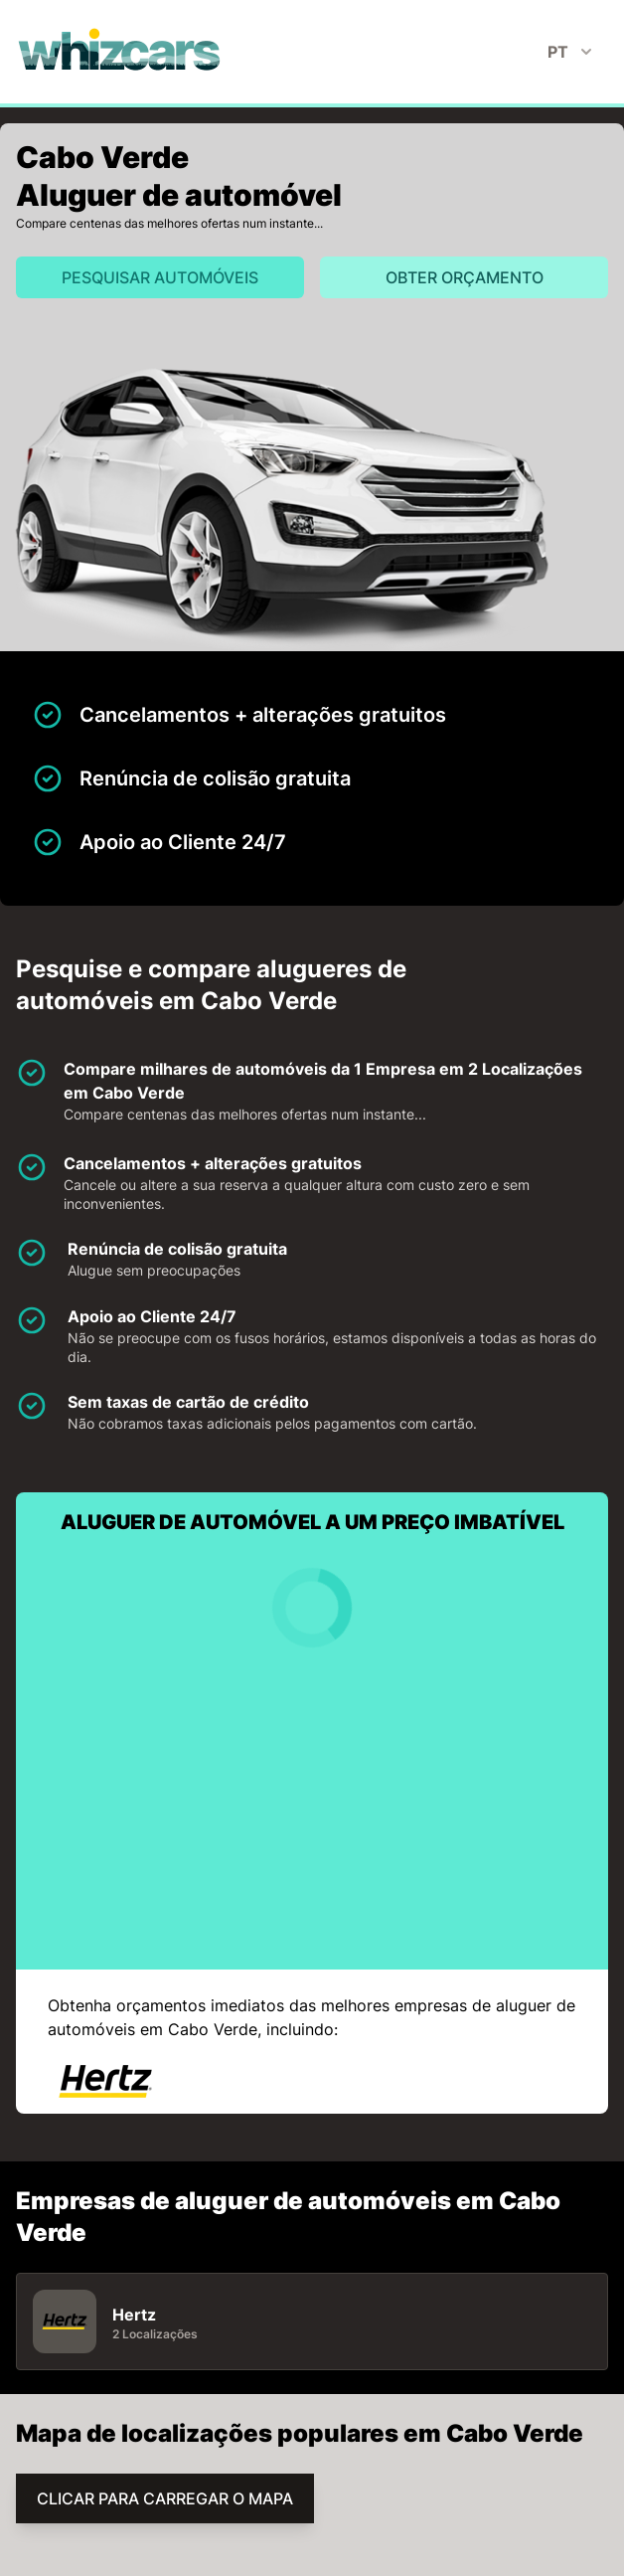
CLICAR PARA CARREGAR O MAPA (165, 2498)
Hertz (134, 2314)
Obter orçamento (465, 277)
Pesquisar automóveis (160, 277)
